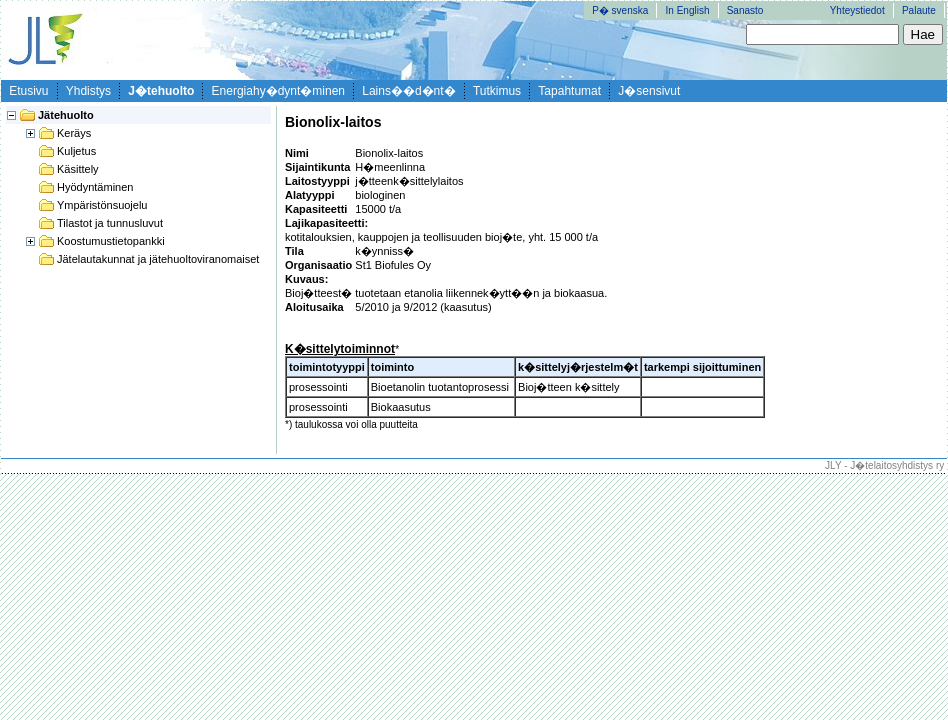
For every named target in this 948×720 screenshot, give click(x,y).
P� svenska (620, 10)
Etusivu (28, 91)
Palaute (919, 10)
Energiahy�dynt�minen (278, 91)
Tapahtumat (569, 91)
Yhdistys (88, 91)
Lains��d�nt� (408, 91)
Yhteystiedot (857, 10)
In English (688, 10)
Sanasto (745, 10)
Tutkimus (497, 91)
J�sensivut (649, 91)
